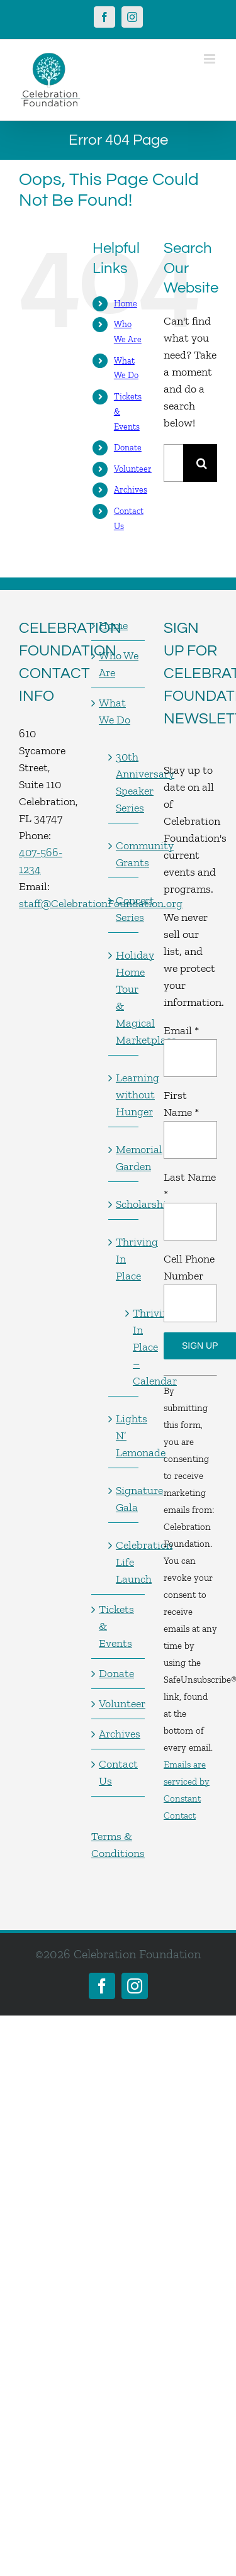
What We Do (114, 711)
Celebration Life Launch (124, 1562)
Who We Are (118, 664)
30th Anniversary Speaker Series (124, 782)
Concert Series (124, 908)
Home (125, 303)
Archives (130, 489)
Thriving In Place (124, 1259)
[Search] (202, 463)
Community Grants (124, 854)
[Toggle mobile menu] (210, 58)
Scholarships (124, 1204)
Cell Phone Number (189, 1267)
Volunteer (133, 469)
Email (181, 1030)
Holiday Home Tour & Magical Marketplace (124, 997)
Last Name (190, 1185)
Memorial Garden (124, 1157)
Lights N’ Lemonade (124, 1435)
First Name (181, 1103)
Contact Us (118, 1772)
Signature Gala (124, 1498)
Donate (128, 447)
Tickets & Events (116, 1626)
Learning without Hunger (124, 1094)
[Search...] (173, 463)
